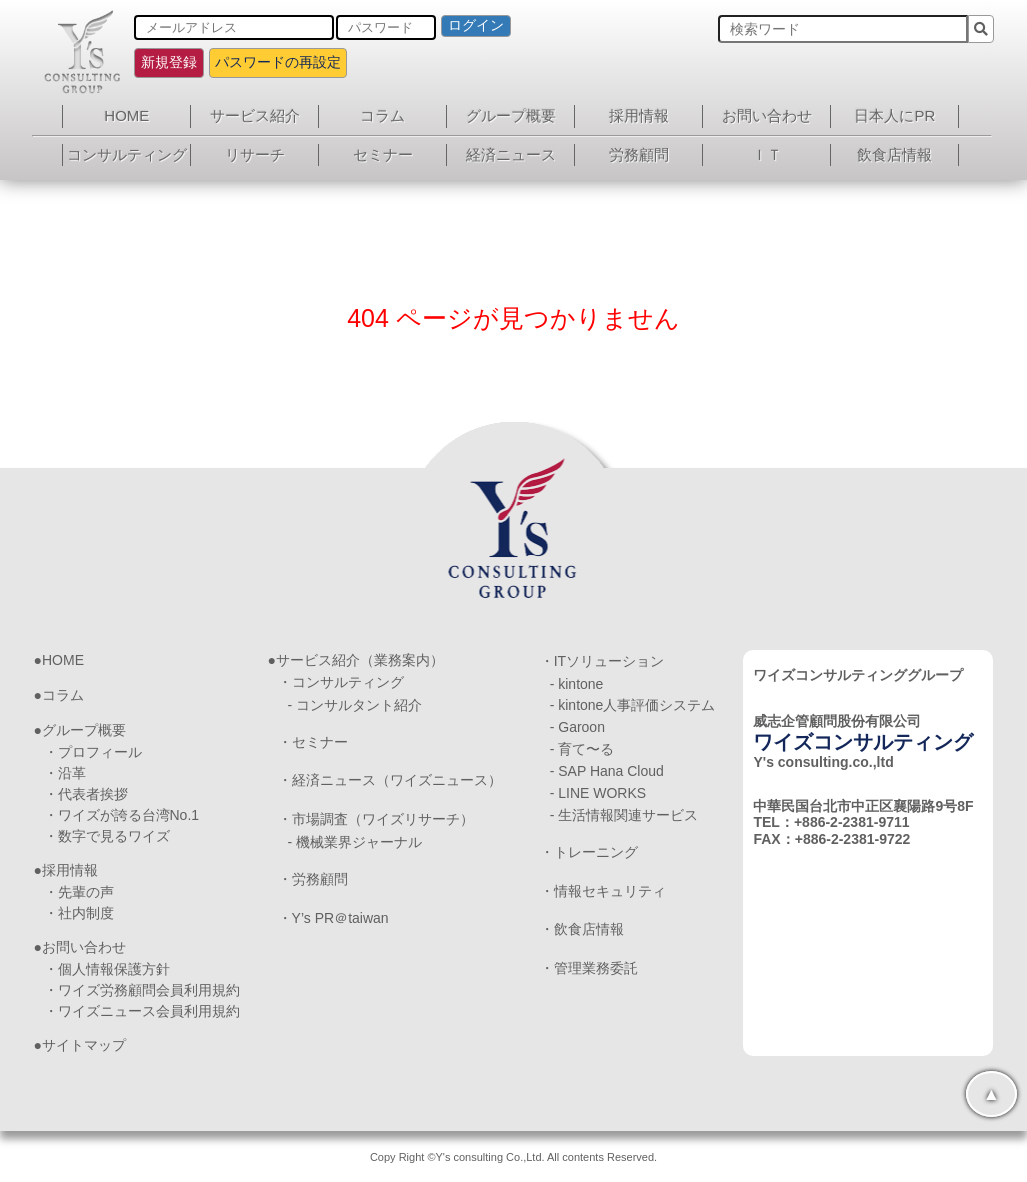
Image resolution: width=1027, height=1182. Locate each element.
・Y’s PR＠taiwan (333, 918)
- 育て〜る (582, 749)
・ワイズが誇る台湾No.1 (122, 815)
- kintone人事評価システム (633, 705)
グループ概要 (511, 115)
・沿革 (65, 773)
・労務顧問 (313, 879)
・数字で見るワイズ (107, 836)
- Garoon (577, 727)
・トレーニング (589, 852)
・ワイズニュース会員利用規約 (142, 1011)
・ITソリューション (602, 661)
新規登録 (169, 62)
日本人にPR (894, 115)
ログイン (476, 25)
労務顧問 (639, 154)
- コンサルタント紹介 (355, 705)
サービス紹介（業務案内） (360, 660)
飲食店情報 (894, 154)
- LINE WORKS (598, 793)
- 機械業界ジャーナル (355, 842)
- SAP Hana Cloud (607, 771)
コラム (382, 115)
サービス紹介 (255, 115)
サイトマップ (84, 1045)
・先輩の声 (79, 892)
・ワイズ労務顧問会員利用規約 (142, 990)
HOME (126, 115)
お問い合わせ (767, 115)
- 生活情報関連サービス (624, 815)
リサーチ (255, 154)
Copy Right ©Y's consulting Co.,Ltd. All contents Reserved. (513, 1157)
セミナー (383, 154)
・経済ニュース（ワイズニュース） (390, 780)
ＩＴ (767, 154)
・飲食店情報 (582, 929)
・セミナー (313, 742)
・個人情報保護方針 (107, 969)
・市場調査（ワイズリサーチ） (376, 819)
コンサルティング (127, 154)
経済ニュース (511, 154)
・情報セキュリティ (603, 891)
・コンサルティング (341, 682)
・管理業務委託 (589, 968)
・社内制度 (79, 913)
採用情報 (639, 115)
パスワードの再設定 (278, 62)
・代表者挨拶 (86, 794)
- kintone (577, 684)
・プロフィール (93, 752)
